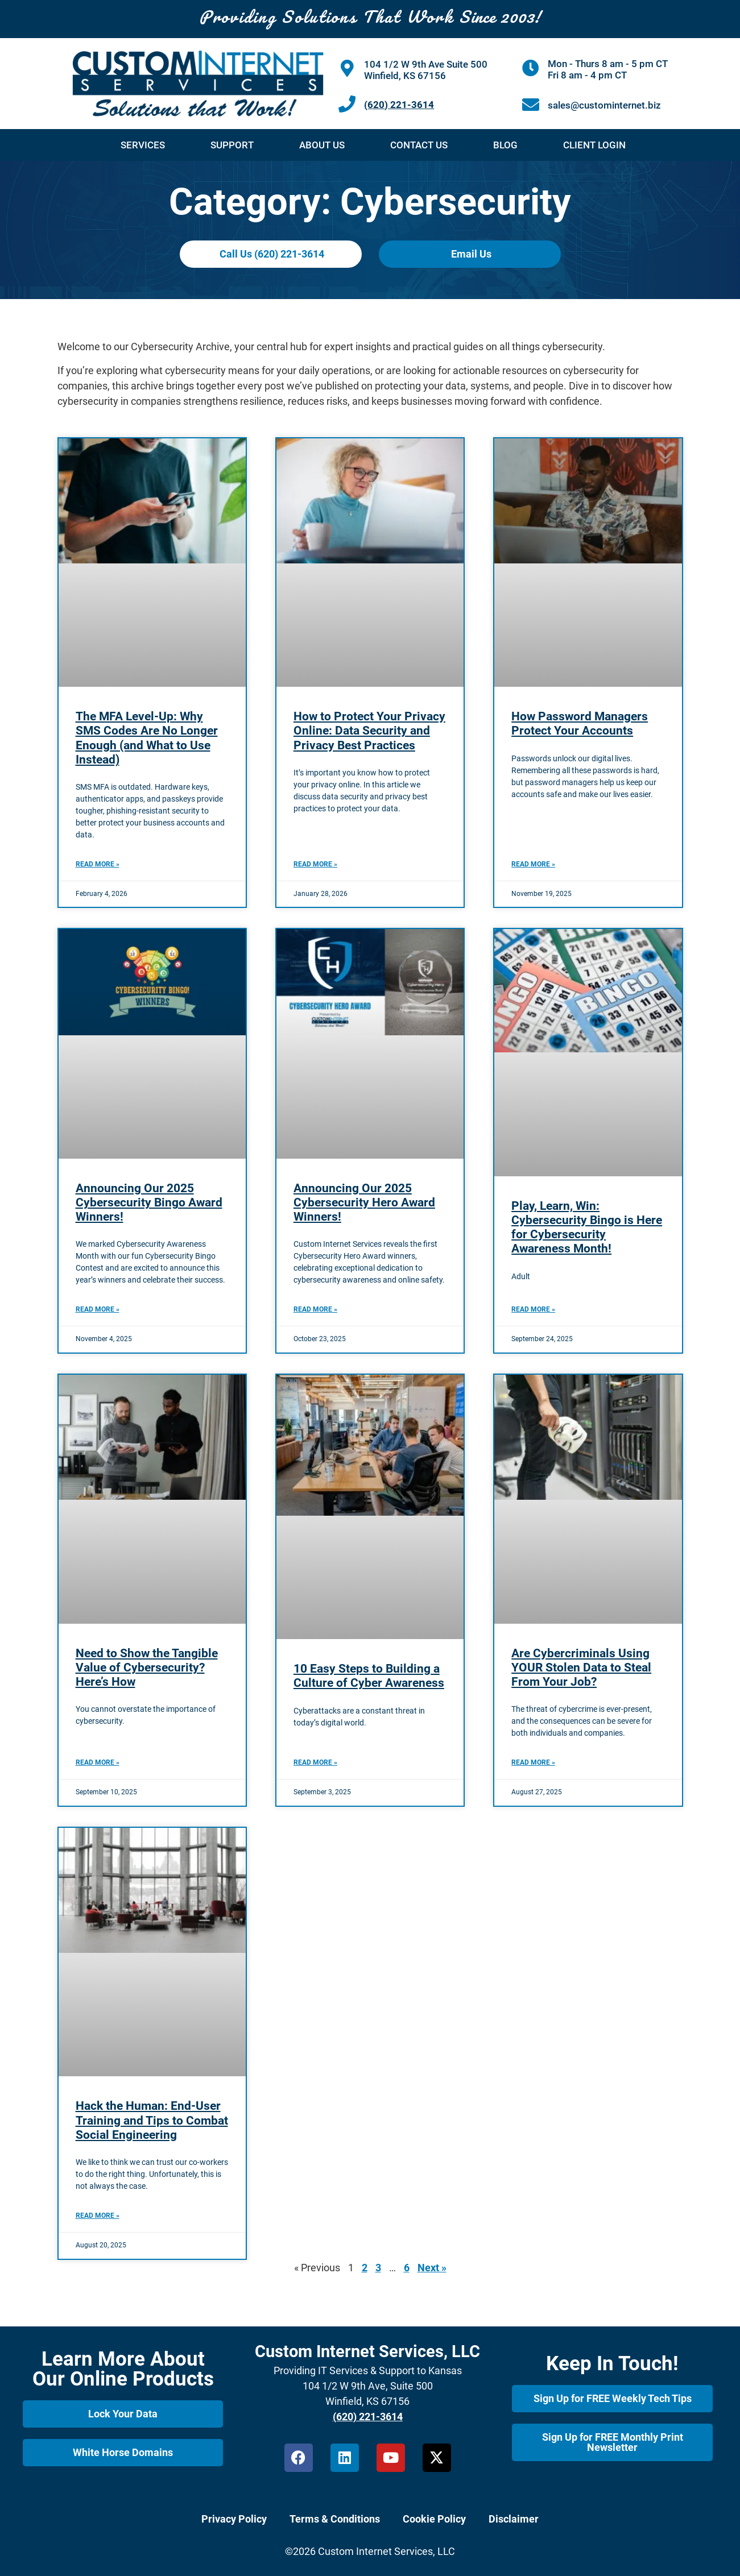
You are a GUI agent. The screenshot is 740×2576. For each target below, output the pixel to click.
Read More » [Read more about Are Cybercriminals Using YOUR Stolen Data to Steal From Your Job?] (533, 1762)
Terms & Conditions (335, 2519)
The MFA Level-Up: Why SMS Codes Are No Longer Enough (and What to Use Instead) (147, 738)
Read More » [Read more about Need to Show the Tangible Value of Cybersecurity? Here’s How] (97, 1762)
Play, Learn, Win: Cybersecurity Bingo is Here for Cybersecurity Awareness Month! (586, 1227)
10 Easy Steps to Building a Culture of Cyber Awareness (368, 1676)
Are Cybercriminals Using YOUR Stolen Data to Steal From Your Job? (581, 1667)
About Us (322, 145)
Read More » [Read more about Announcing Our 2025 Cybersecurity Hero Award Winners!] (315, 1309)
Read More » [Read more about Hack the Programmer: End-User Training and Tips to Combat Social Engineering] (97, 2216)
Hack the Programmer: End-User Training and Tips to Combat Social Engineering (152, 2120)
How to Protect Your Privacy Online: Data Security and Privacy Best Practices (369, 731)
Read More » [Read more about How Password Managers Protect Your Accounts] (533, 864)
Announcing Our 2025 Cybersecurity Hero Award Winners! (364, 1202)
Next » (432, 2268)
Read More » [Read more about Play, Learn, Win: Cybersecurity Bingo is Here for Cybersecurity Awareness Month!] (533, 1309)
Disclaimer (514, 2519)
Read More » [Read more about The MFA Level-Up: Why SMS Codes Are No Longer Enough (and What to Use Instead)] (97, 864)
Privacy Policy (234, 2519)
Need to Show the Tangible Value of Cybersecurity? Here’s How (147, 1667)
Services (143, 145)
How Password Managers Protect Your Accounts (579, 723)
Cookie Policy (434, 2519)
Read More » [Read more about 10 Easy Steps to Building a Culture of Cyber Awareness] (315, 1762)
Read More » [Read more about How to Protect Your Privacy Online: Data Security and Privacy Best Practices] (315, 864)
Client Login (594, 145)
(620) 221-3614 (399, 104)
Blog (505, 145)
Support (232, 145)
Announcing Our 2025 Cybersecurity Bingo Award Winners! (149, 1202)
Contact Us (419, 145)
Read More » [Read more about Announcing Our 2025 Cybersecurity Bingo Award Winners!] (97, 1309)
